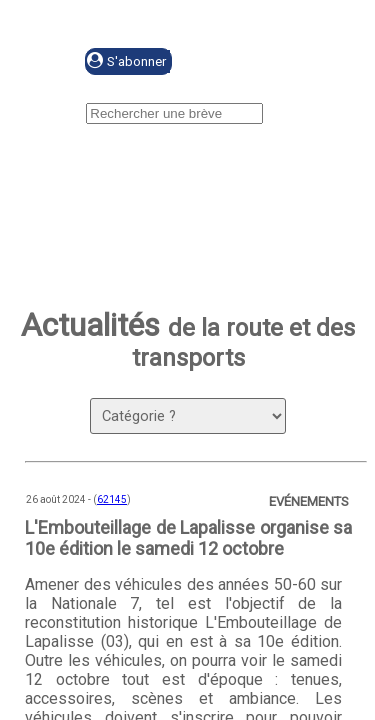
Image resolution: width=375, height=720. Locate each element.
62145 (112, 499)
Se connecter (266, 62)
